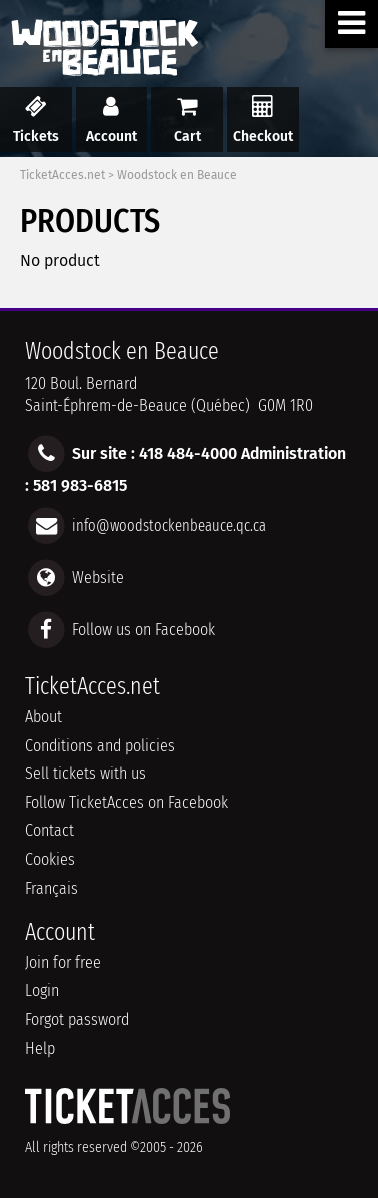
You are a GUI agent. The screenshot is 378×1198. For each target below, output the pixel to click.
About (43, 716)
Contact (49, 830)
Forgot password (77, 1019)
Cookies (50, 859)
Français (51, 888)
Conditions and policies (100, 745)
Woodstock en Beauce (177, 175)
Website (98, 576)
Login (42, 990)
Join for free (63, 962)
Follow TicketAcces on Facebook (126, 802)
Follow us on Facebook (143, 629)
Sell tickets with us (85, 773)
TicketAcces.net (62, 175)
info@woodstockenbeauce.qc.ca (169, 524)
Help (40, 1048)
